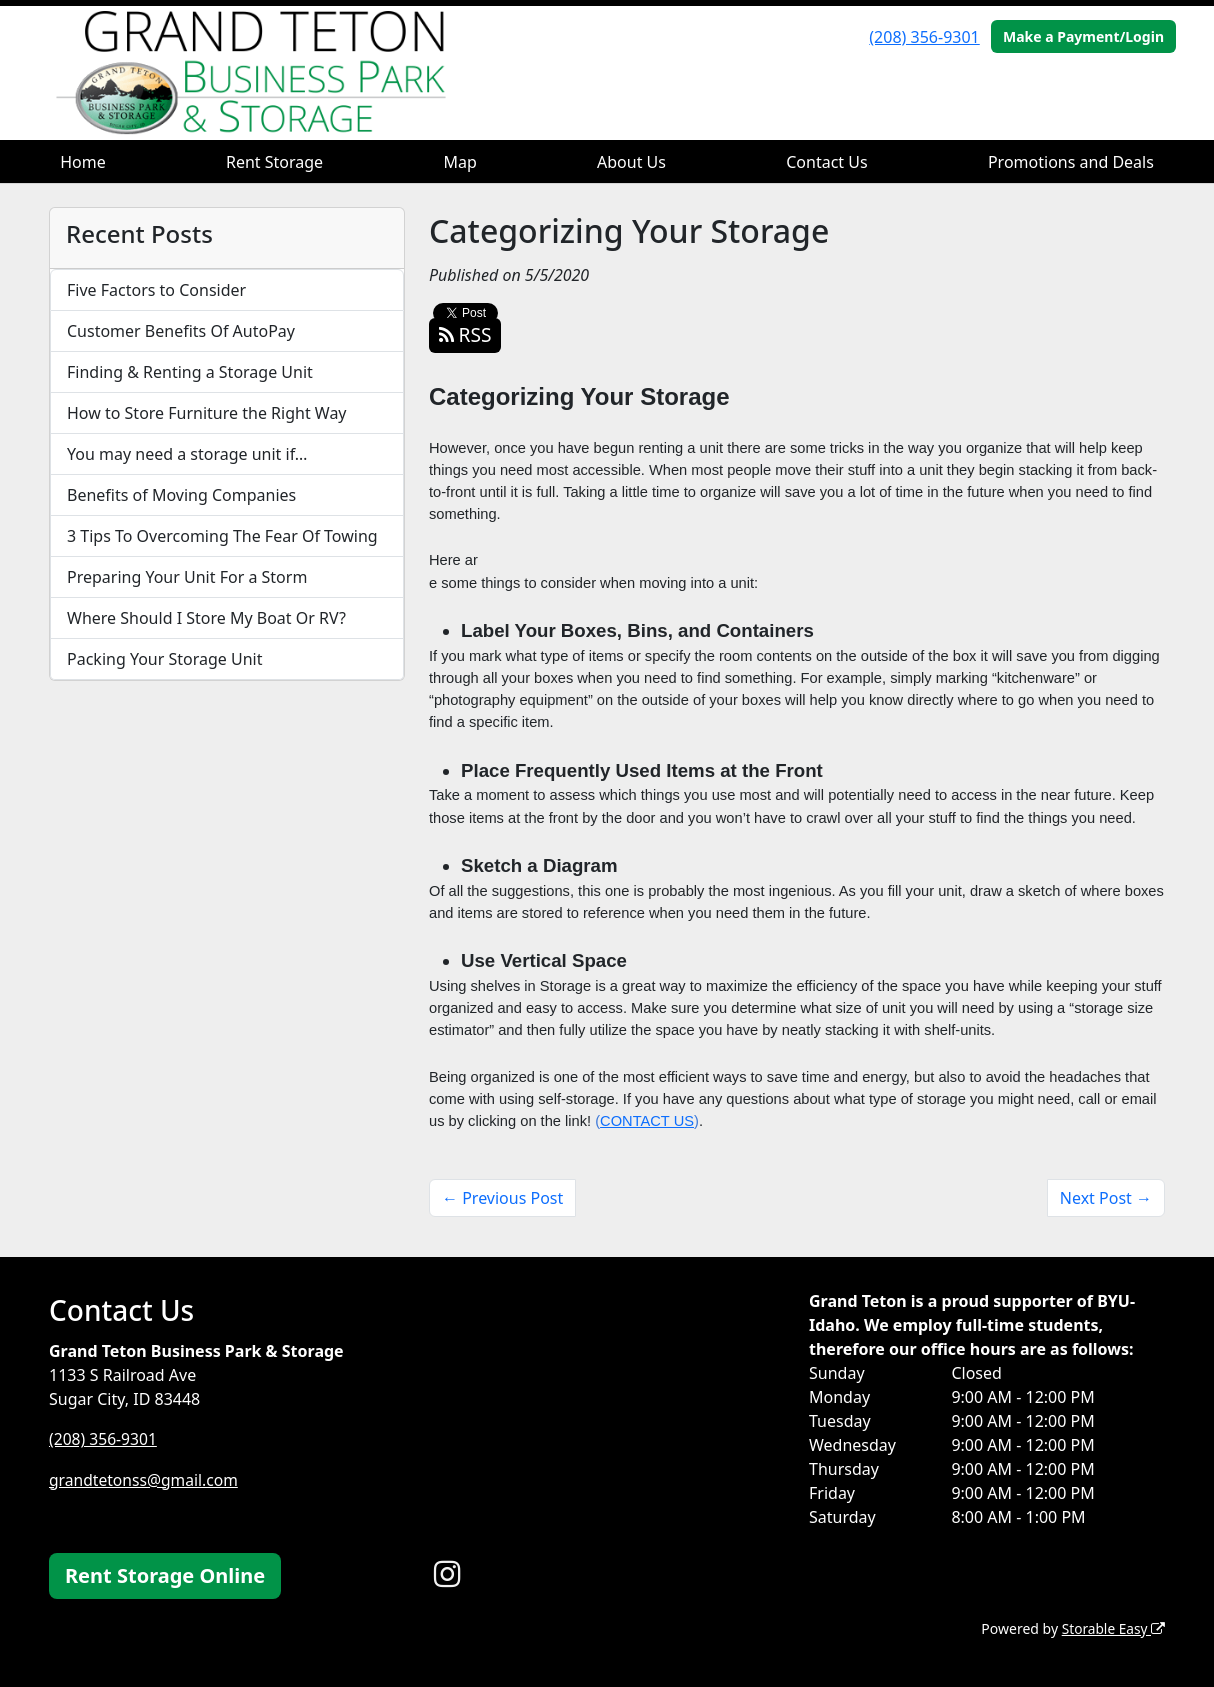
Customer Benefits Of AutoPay (181, 331)
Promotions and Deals (1071, 162)
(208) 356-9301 (924, 37)
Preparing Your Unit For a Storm (187, 577)
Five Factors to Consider (156, 290)
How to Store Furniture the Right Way (207, 413)
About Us (631, 162)
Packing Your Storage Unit (165, 659)
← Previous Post (502, 1198)
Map (459, 162)
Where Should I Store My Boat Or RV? (206, 618)
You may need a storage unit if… (187, 454)
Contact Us (826, 162)
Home (83, 162)
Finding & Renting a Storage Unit (190, 372)
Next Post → (1106, 1198)
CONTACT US (647, 1121)
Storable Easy (1112, 1627)
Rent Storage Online (165, 1575)
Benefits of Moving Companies (181, 495)
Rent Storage (274, 162)
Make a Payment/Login (1083, 36)
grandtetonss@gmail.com (145, 1479)
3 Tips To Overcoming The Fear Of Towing (222, 536)
